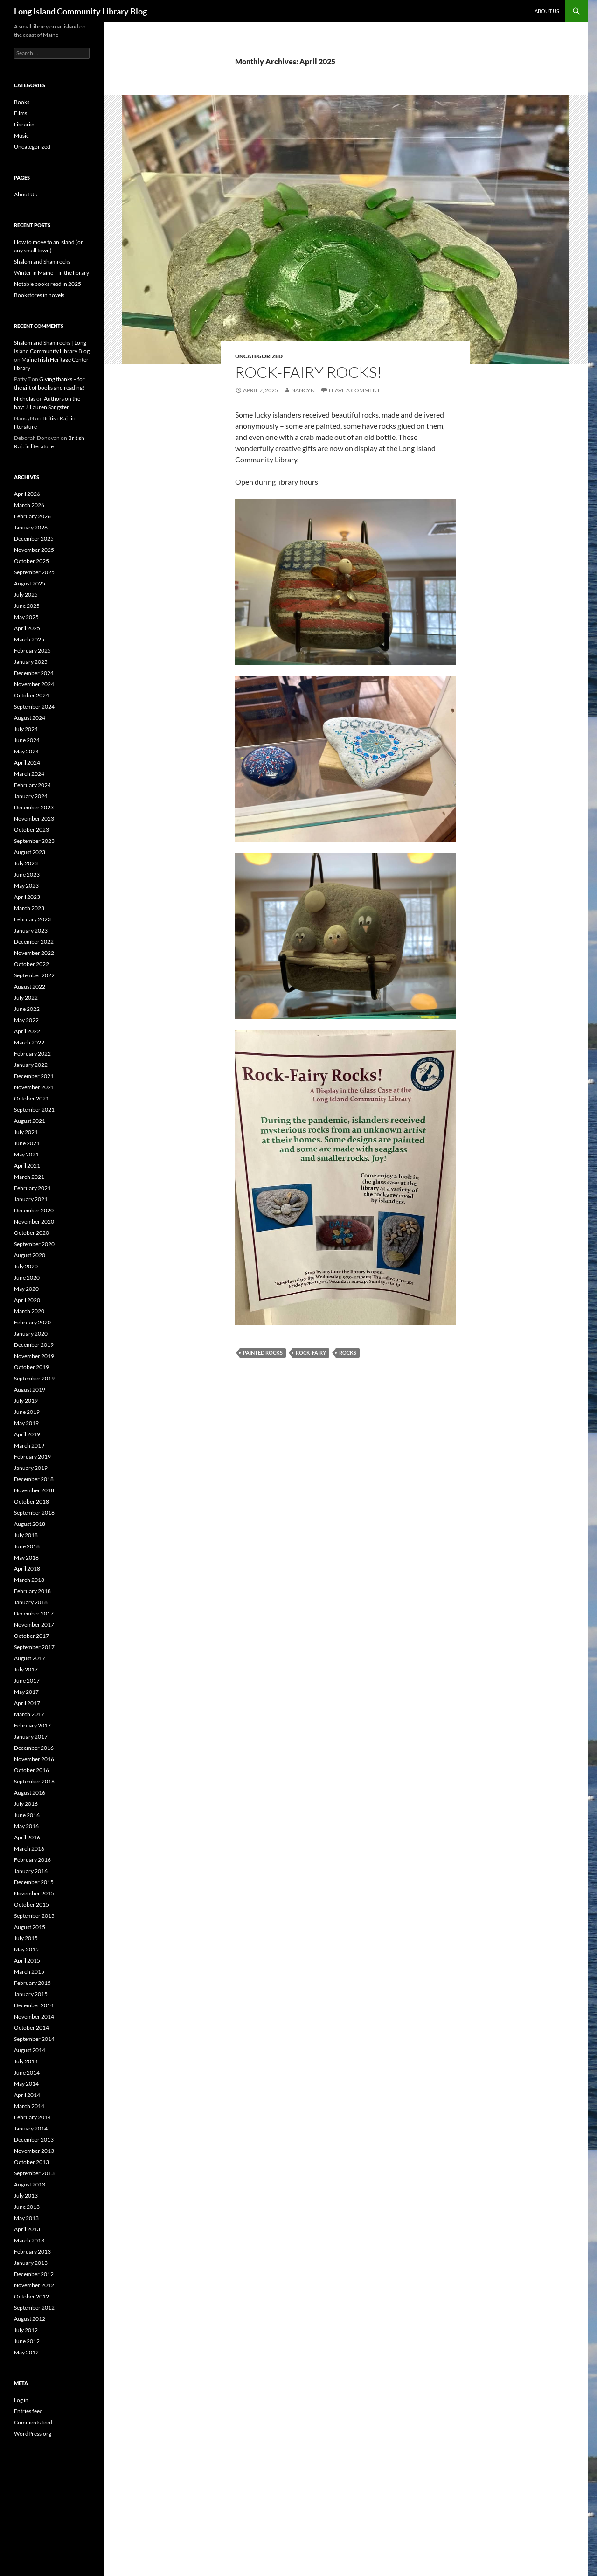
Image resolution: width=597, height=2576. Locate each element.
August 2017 (29, 1658)
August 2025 (29, 583)
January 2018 (31, 1602)
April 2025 (27, 628)
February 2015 (32, 1982)
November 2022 (34, 952)
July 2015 (26, 1938)
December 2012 (34, 2273)
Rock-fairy (311, 1353)
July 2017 (26, 1669)
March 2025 (29, 639)
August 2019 (29, 1389)
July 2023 (26, 863)
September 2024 (34, 706)
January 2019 (31, 1467)
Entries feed (28, 2411)
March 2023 (29, 908)
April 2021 (27, 1165)
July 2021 (26, 1131)
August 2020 (29, 1255)
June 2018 (27, 1546)
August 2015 (29, 1926)
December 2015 (34, 1882)
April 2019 (27, 1434)
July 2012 (26, 2329)
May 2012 (26, 2352)
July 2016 (26, 1803)
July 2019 (26, 1400)
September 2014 (34, 2038)
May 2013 (26, 2217)
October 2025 (31, 560)
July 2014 (26, 2061)
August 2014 (29, 2050)
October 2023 (31, 829)
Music (21, 135)
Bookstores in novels (39, 295)
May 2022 (26, 1019)
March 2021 (29, 1176)
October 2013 (31, 2161)
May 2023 (26, 885)
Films (20, 113)
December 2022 (34, 941)
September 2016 (34, 1781)
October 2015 (31, 1904)
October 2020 (31, 1232)
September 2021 (34, 1109)
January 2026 (31, 527)
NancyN (303, 390)
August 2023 (29, 852)
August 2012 (29, 2318)
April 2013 (27, 2229)
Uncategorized (259, 356)
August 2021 (29, 1120)
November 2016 (34, 1758)
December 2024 (34, 672)
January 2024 (31, 796)
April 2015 (27, 1960)
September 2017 (34, 1646)
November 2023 (34, 818)
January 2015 (31, 1994)
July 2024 (26, 728)
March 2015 (29, 1971)
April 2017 (27, 1702)
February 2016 (32, 1859)
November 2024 (34, 684)
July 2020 (26, 1266)
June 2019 (27, 1411)
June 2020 (27, 1277)
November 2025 (34, 549)
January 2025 (31, 661)
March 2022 (29, 1042)
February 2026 (32, 516)
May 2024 (26, 751)
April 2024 (27, 762)
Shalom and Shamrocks (42, 261)
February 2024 (32, 784)
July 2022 (26, 997)
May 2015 (26, 1949)
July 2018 (26, 1535)
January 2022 (31, 1064)
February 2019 (32, 1456)
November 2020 (34, 1221)
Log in (21, 2399)
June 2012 (27, 2341)
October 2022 (31, 964)
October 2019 (31, 1367)
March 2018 (29, 1579)
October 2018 (31, 1501)
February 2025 (32, 650)
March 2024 (29, 773)
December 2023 (34, 807)
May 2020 (26, 1288)
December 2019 (34, 1344)
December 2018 (34, 1479)
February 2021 (32, 1187)
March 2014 (29, 2106)
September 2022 (34, 975)
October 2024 (31, 695)
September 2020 (34, 1243)
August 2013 (29, 2184)
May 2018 (26, 1557)
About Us (547, 11)
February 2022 (32, 1053)
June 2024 (27, 740)
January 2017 (31, 1736)
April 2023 (27, 896)
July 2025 (26, 594)
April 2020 (27, 1299)
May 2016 (26, 1826)
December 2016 (34, 1747)
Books (21, 101)
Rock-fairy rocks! (308, 372)
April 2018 (27, 1568)
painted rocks (263, 1353)
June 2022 (27, 1008)
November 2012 (34, 2285)
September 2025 (34, 572)
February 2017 (32, 1725)
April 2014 (27, 2094)
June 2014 (27, 2072)
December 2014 (34, 2005)
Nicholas (24, 398)
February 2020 (32, 1322)
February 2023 (32, 919)
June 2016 (27, 1814)
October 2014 (31, 2027)
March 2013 (29, 2240)
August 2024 (29, 717)
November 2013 (34, 2150)
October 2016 (31, 1770)
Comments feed (33, 2422)
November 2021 (34, 1087)
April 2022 (27, 1031)
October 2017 (31, 1635)
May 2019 (26, 1423)
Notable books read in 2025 (47, 283)
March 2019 (29, 1445)
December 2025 (34, 538)
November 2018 (34, 1490)
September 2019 (34, 1378)
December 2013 (34, 2139)
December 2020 (34, 1210)
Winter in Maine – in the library (51, 272)
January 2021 (31, 1199)
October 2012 (31, 2296)
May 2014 (26, 2083)
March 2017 (29, 1714)
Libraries (24, 124)
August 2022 (29, 986)
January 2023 (31, 930)
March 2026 (29, 504)
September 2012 (34, 2307)
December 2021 (34, 1075)
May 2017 (26, 1691)
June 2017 (27, 1680)
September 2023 (34, 840)
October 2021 (31, 1098)
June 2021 (27, 1143)
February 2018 (32, 1590)
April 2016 (27, 1837)
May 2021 (26, 1154)
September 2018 (34, 1512)
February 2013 (32, 2251)
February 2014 (32, 2117)
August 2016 (29, 1792)
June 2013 (27, 2206)
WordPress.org (32, 2433)
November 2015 (34, 1893)
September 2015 (34, 1915)
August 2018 (29, 1523)
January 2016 (31, 1870)
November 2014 (34, 2016)
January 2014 (31, 2128)
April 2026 (27, 493)
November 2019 (34, 1355)
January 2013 (31, 2262)
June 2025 (27, 605)
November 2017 (34, 1624)
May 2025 (26, 616)
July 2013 (26, 2195)
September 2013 (34, 2173)
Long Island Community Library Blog (80, 11)
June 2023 (27, 874)
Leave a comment (354, 390)
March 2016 (29, 1848)
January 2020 (31, 1333)
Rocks (347, 1353)
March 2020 (29, 1311)
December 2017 (34, 1613)
